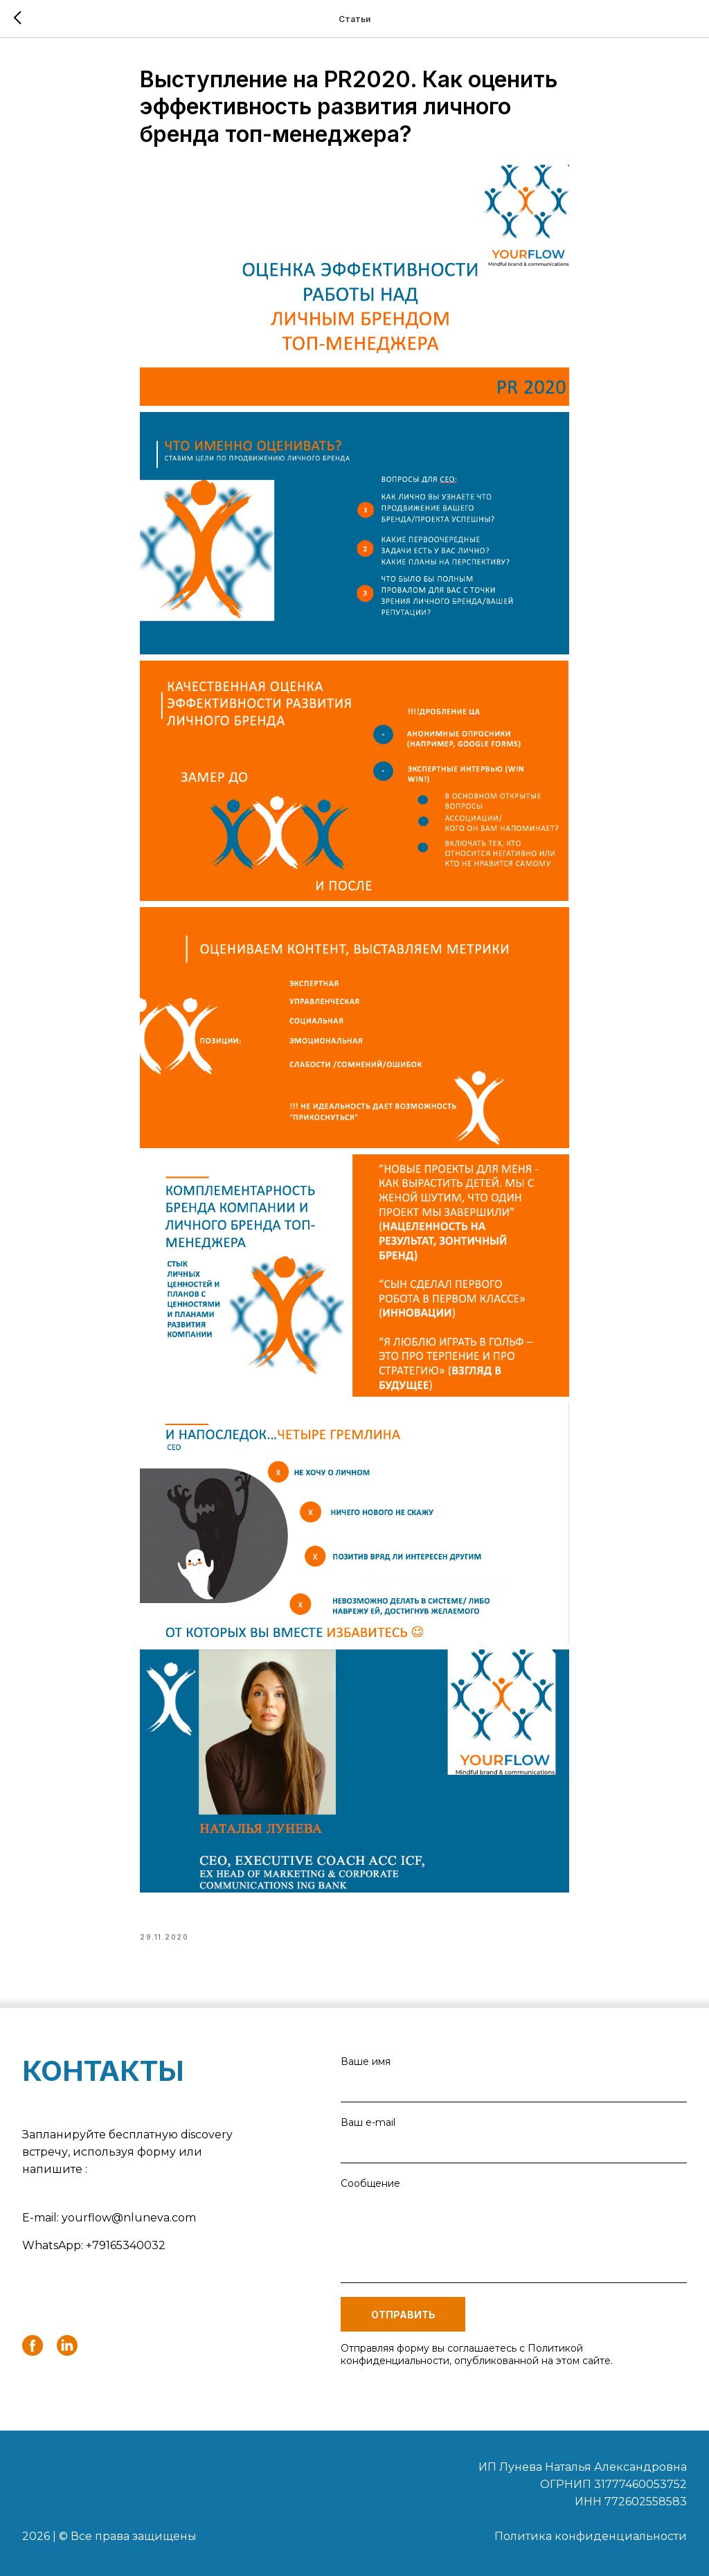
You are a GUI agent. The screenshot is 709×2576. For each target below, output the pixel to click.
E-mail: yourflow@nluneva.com (109, 2217)
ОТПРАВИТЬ (403, 2314)
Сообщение (370, 2183)
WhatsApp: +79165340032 (93, 2245)
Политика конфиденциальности (590, 2536)
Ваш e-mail (368, 2122)
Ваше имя (366, 2061)
